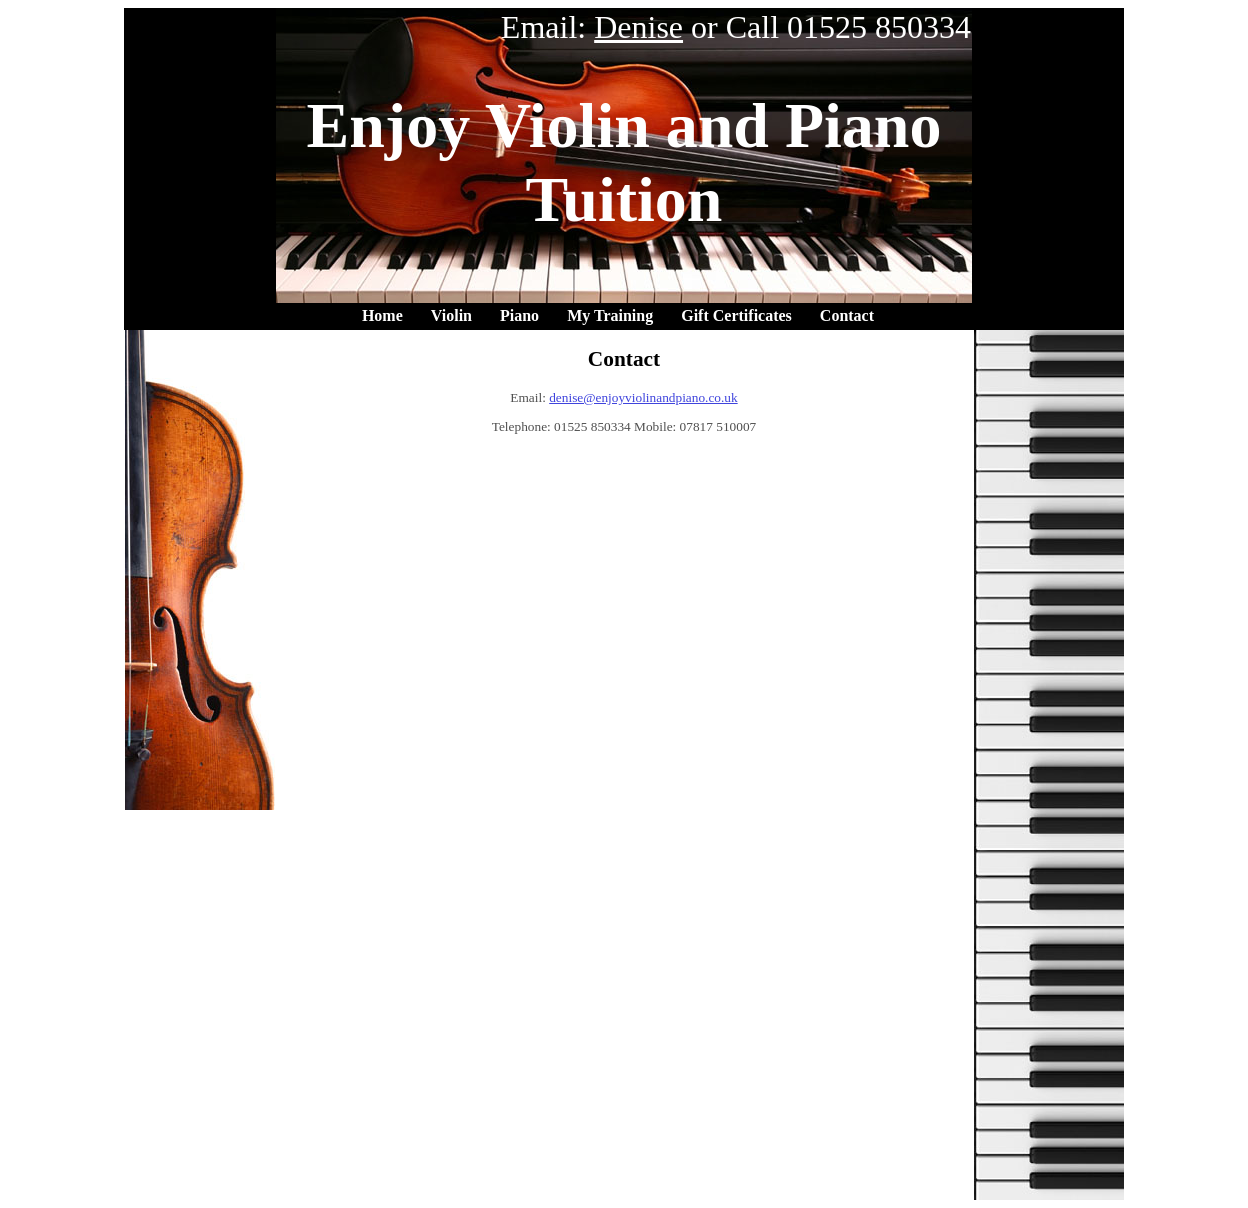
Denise (638, 27)
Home (382, 315)
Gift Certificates (736, 315)
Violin (451, 315)
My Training (610, 315)
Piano (519, 315)
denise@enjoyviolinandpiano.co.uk (643, 397)
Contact (847, 315)
